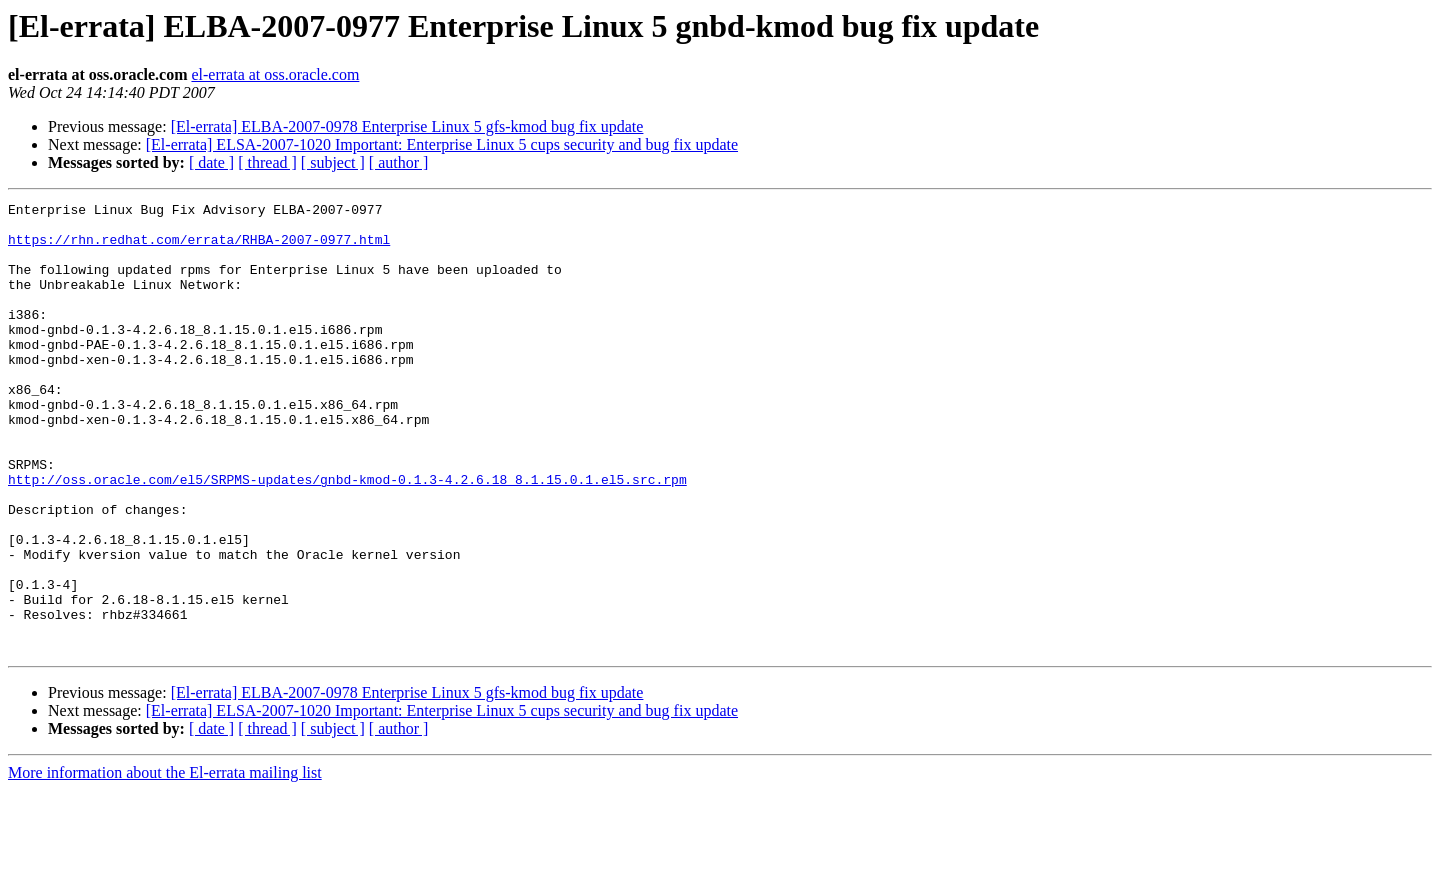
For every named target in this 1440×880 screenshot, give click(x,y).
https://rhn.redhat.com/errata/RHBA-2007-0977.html (199, 248)
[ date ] (211, 162)
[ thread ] (267, 162)
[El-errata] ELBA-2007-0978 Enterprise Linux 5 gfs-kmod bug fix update (407, 126)
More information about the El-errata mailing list (165, 862)
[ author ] (399, 162)
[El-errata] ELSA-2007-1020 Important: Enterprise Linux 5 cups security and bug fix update (442, 144)
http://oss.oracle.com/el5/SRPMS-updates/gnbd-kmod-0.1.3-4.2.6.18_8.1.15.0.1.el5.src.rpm (347, 536)
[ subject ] (333, 162)
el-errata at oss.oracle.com (275, 74)
